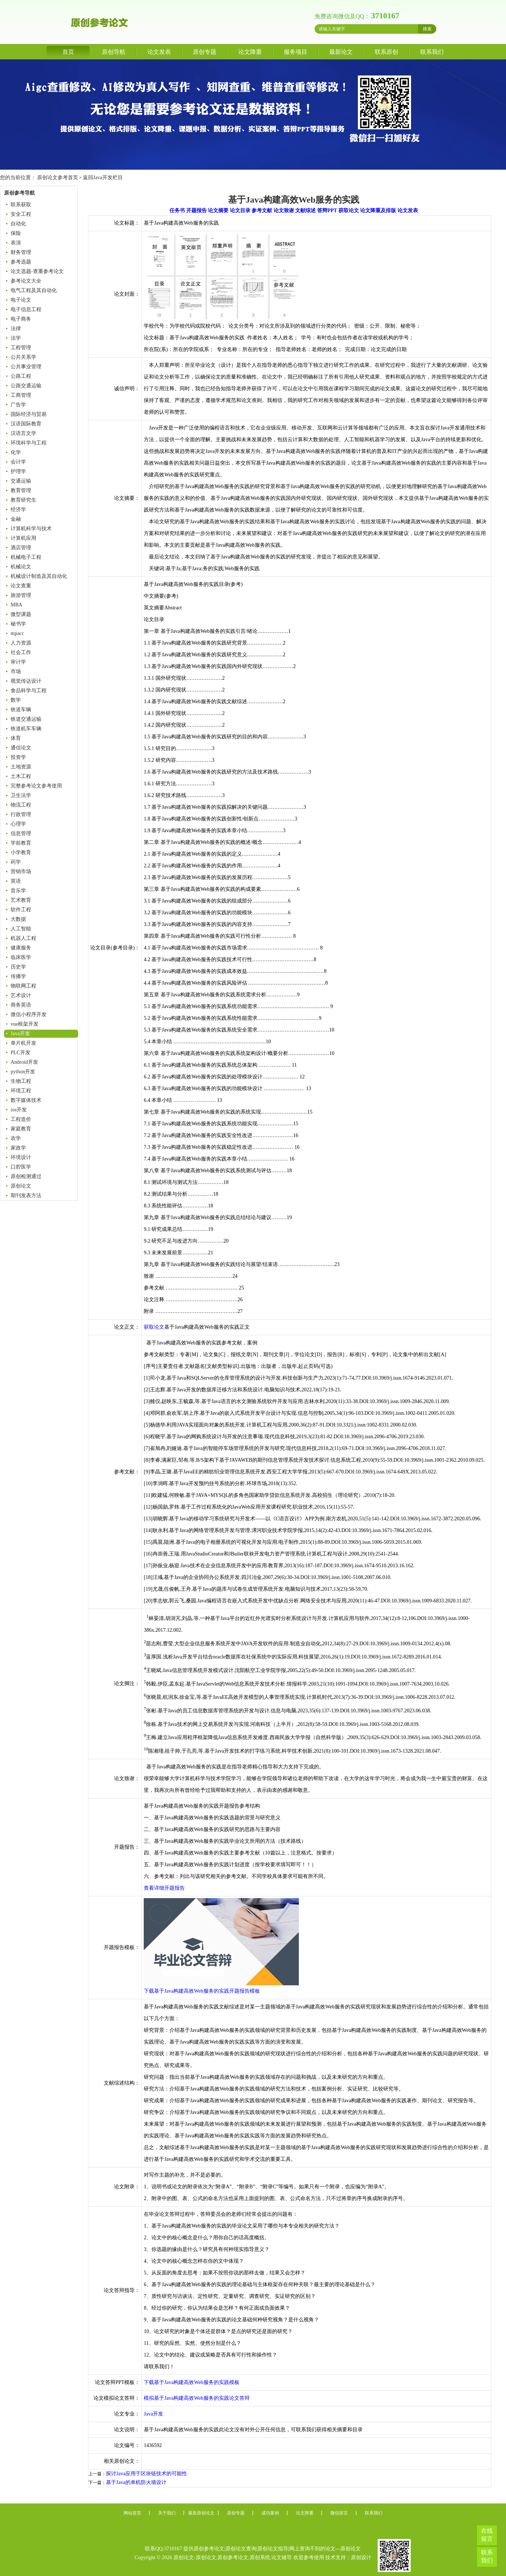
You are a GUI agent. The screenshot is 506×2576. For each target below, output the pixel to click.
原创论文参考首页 (57, 177)
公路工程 (21, 376)
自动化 (18, 223)
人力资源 (21, 643)
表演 (16, 243)
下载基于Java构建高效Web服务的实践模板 (191, 2382)
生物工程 (21, 1081)
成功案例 (270, 2513)
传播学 (18, 976)
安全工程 (21, 214)
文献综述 (305, 210)
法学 (16, 338)
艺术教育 (21, 900)
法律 (16, 328)
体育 (16, 738)
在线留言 (487, 2535)
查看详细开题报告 (164, 1888)
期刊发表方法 (26, 1195)
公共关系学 (23, 357)
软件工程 (21, 909)
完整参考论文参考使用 (36, 786)
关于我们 (167, 2513)
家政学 (18, 1148)
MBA (16, 605)
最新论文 (341, 52)
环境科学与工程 (29, 443)
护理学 (18, 471)
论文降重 (250, 52)
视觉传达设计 (26, 681)
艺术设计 (21, 995)
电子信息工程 (26, 309)
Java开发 (20, 1033)
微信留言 (339, 2513)
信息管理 (21, 833)
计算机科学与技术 (31, 528)
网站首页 (132, 2513)
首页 (68, 52)
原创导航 (113, 52)
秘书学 (18, 624)
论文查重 (21, 585)
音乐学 (18, 890)
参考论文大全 (26, 281)
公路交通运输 (26, 385)
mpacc (17, 633)
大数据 (18, 919)
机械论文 (21, 566)
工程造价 (21, 1119)
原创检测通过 (26, 1176)
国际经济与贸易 (29, 414)
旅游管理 (21, 595)
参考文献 (262, 210)
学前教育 (21, 843)
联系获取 (21, 204)
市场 (16, 671)
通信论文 (21, 747)
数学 (16, 700)
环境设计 (21, 1157)
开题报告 (196, 210)
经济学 (18, 509)
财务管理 (21, 252)
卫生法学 (21, 795)
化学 (16, 452)
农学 (16, 1138)
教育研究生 (23, 500)
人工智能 (21, 928)
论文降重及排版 (378, 210)
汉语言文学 (23, 433)
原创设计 (361, 2557)
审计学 (18, 662)
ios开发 (19, 1109)
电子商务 (21, 319)
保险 (16, 233)
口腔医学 (21, 1167)
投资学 (18, 757)
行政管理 (21, 814)
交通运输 (21, 481)
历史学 (18, 967)
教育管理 (21, 490)
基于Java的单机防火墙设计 (136, 2482)
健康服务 (21, 948)
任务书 (177, 210)
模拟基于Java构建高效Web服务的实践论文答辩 (196, 2398)
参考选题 (21, 262)
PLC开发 (20, 1052)
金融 (16, 519)
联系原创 (386, 52)
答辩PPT (327, 210)
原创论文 (21, 1186)
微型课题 (21, 614)
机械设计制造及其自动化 (39, 576)
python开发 (23, 1071)
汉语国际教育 (26, 424)
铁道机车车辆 (26, 728)
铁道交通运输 (26, 719)
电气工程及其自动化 (34, 290)
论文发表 (159, 52)
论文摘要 (218, 210)
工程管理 (21, 347)
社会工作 (21, 652)
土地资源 (21, 767)
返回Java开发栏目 (103, 177)
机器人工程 (23, 938)
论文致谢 (284, 210)
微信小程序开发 (29, 1014)
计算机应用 (23, 538)
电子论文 (21, 300)
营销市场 (21, 871)
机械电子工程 (26, 557)
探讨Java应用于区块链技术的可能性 (146, 2473)
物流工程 (21, 805)
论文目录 (240, 210)
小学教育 (21, 852)
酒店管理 (21, 547)
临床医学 (21, 957)
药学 (16, 862)
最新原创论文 (201, 2513)
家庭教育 (21, 1129)
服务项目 (295, 52)
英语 (16, 881)
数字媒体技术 (26, 1100)
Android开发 (24, 1062)
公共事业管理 (26, 366)
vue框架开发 (24, 1024)
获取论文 (348, 210)
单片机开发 (23, 1043)
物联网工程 (23, 986)
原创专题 (204, 52)
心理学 (18, 824)
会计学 (18, 462)
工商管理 (21, 395)
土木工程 (21, 776)
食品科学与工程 (29, 690)
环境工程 (21, 1090)
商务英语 (21, 1005)
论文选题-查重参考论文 (37, 271)
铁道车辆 (21, 709)
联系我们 (432, 52)
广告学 (18, 404)
